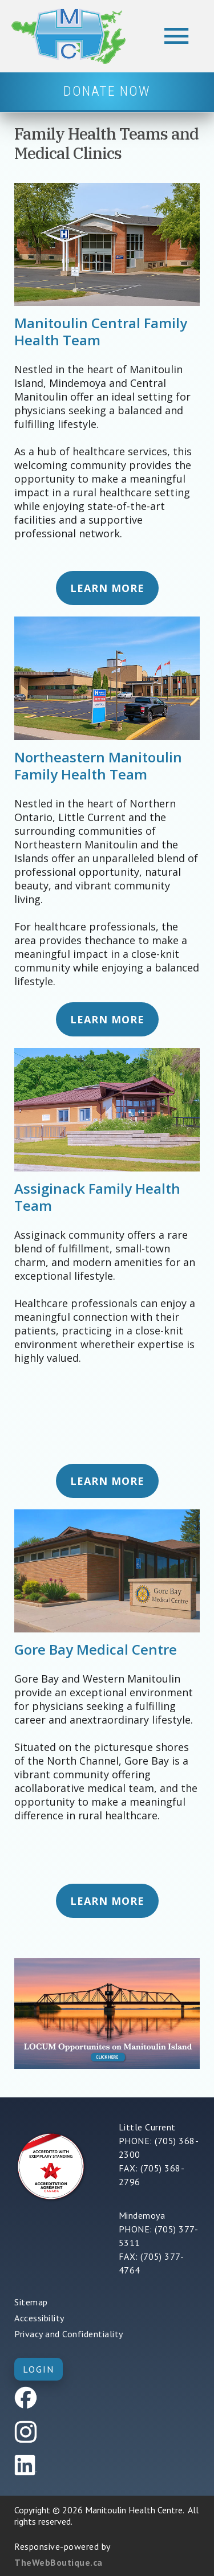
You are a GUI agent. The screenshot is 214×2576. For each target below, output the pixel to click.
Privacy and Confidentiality (68, 2334)
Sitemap (31, 2302)
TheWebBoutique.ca (58, 2562)
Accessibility (39, 2318)
